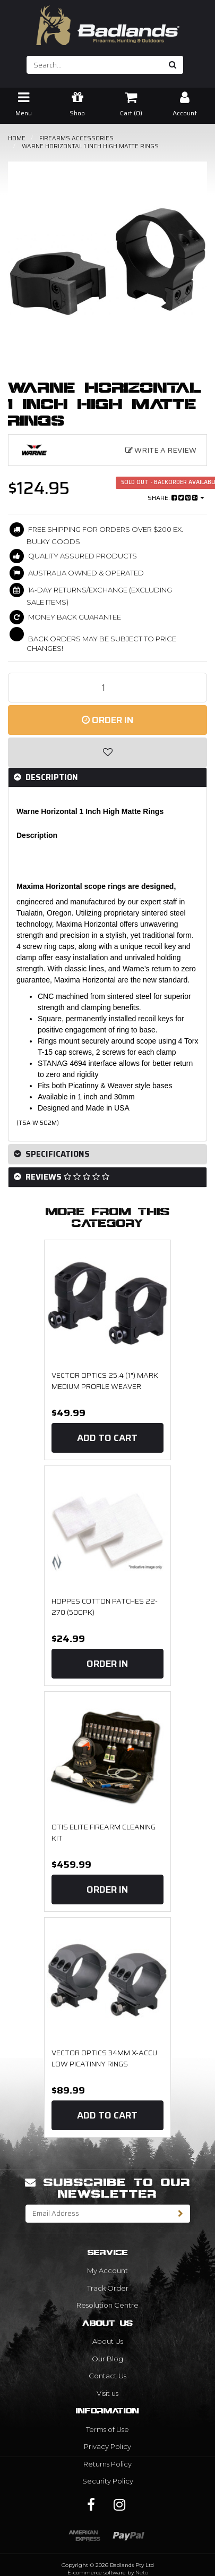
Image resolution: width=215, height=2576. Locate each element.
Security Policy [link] (107, 2481)
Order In (107, 720)
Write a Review (160, 450)
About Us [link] (107, 2341)
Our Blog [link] (107, 2358)
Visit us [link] (107, 2393)
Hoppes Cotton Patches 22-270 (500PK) (104, 1607)
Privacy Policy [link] (107, 2446)
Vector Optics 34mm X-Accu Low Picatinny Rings (104, 2058)
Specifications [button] (56, 1154)
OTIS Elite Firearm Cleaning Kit (103, 1832)
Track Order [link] (107, 2288)
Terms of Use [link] (107, 2429)
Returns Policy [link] (107, 2464)
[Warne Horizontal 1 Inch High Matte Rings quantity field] (107, 687)
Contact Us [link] (107, 2375)
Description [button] (50, 777)
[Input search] (95, 65)
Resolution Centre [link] (107, 2305)
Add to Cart (107, 1437)
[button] (107, 752)
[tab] (107, 777)
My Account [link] (107, 2270)
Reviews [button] (66, 1177)
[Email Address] (98, 2214)
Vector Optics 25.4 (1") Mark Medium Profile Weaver (104, 1381)
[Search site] (172, 65)
